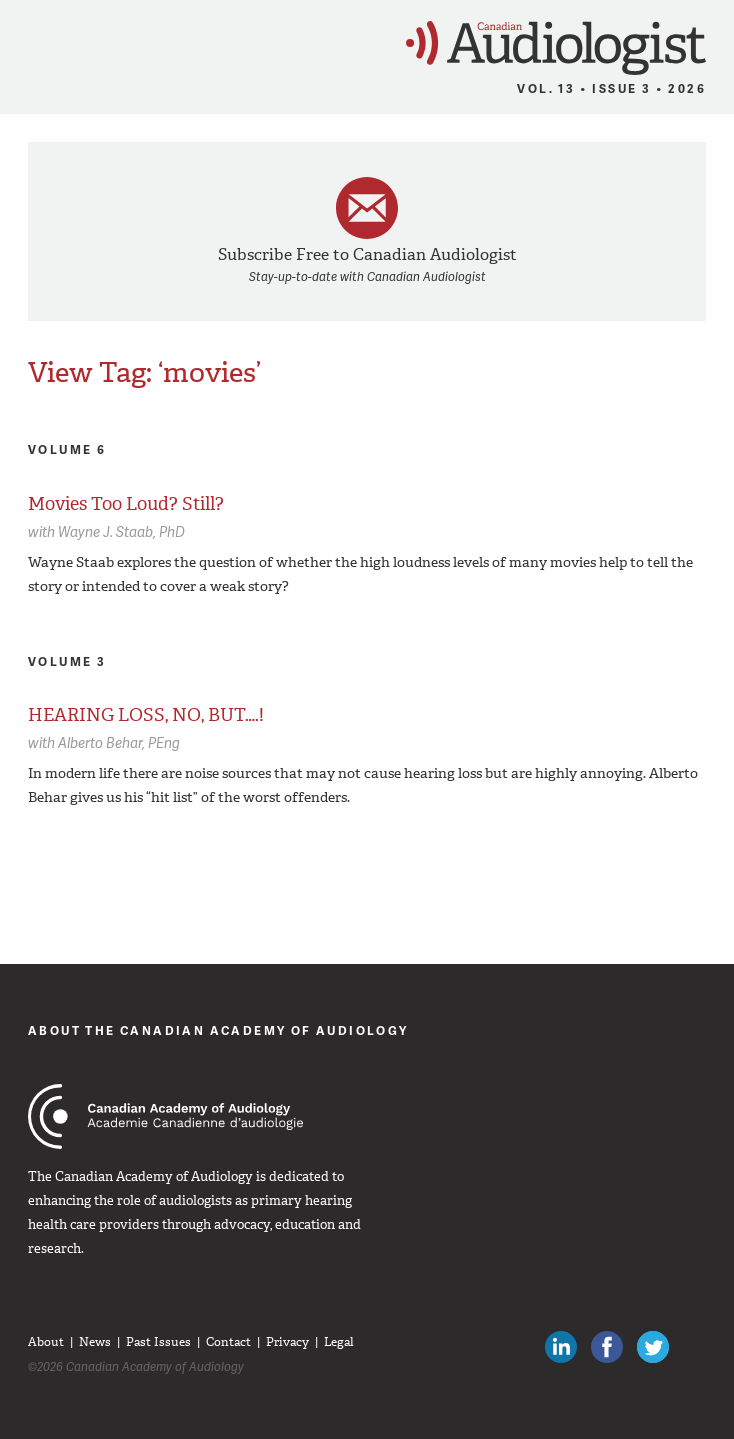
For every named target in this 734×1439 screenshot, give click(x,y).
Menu (24, 42)
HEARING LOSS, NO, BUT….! (146, 715)
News (95, 1342)
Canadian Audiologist (556, 48)
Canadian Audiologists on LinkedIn (561, 1347)
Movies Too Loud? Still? (126, 504)
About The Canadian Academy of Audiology (218, 1030)
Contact (228, 1342)
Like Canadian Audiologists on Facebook (607, 1347)
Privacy (287, 1342)
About (46, 1342)
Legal (339, 1342)
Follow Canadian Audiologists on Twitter (653, 1347)
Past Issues (158, 1342)
